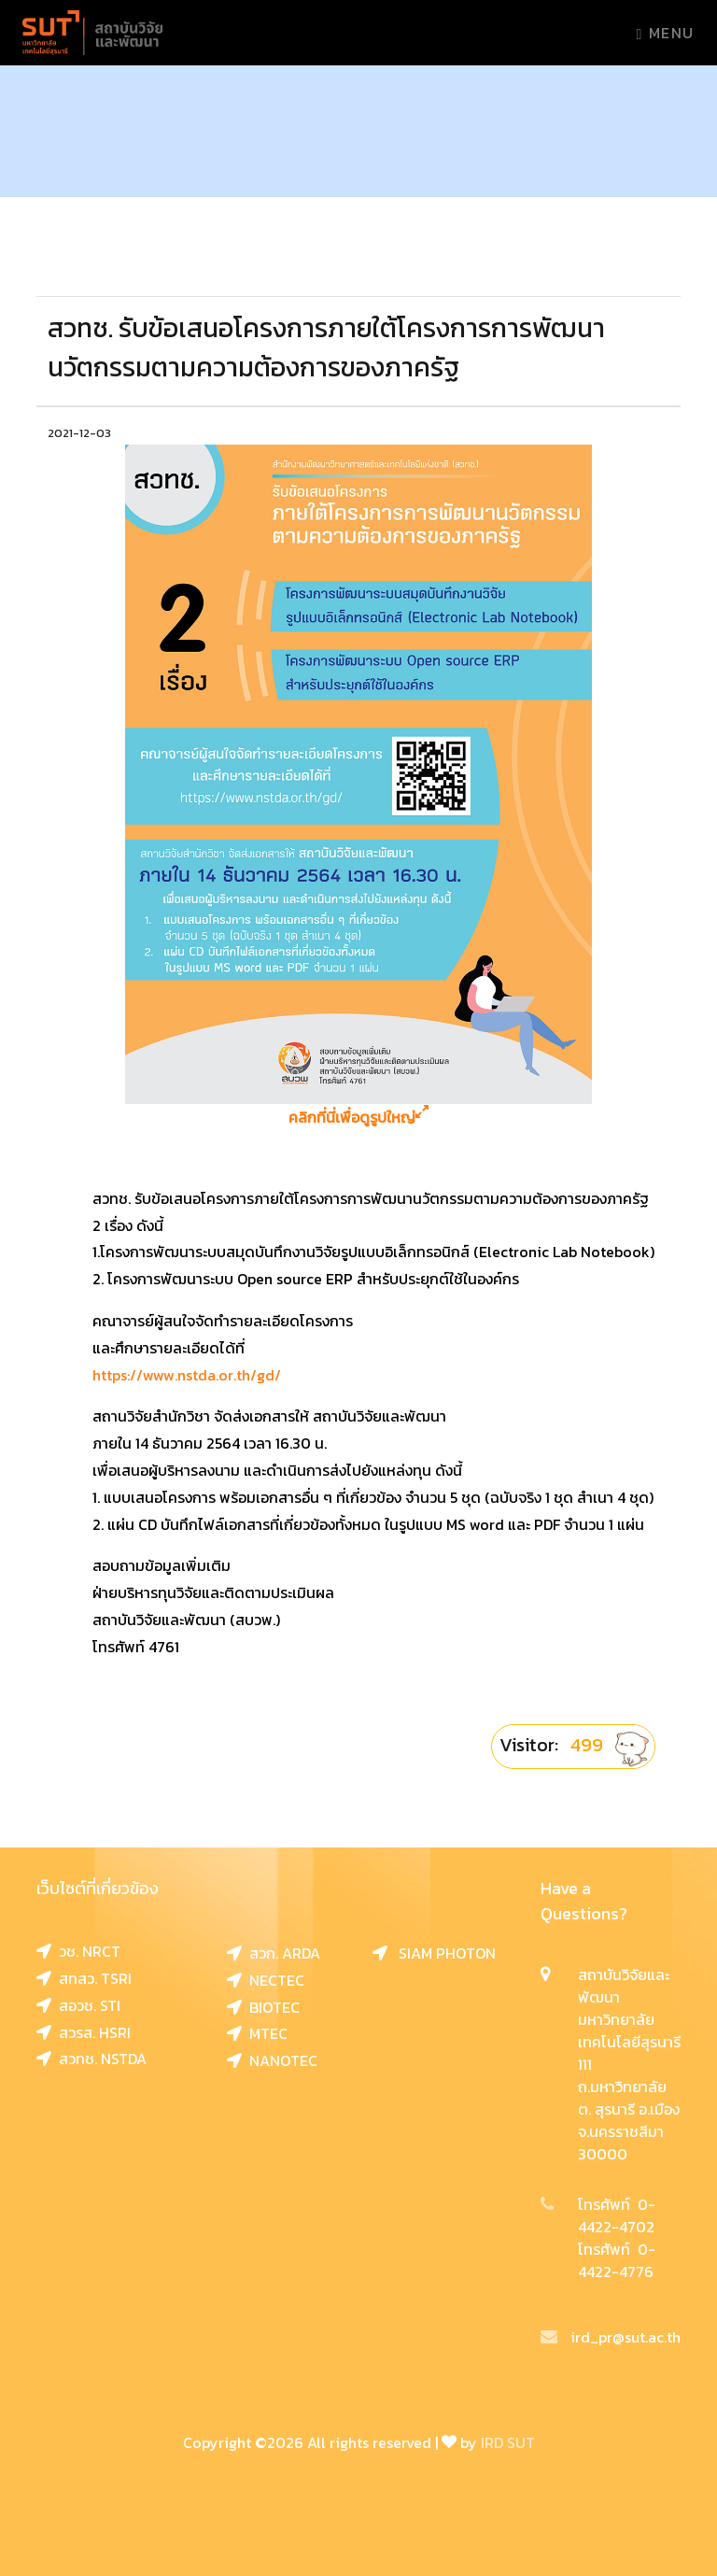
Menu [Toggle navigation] (666, 32)
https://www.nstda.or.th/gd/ (186, 1375)
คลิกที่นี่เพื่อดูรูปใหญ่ (358, 1117)
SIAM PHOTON (434, 1953)
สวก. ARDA (273, 1953)
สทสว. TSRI (84, 1978)
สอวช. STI (78, 2005)
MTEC (257, 2033)
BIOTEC (263, 2007)
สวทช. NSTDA (91, 2058)
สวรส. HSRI (83, 2032)
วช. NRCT (78, 1951)
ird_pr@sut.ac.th (611, 2337)
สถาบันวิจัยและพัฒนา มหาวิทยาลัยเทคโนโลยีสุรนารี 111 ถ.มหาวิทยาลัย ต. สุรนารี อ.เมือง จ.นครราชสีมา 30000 (629, 2064)
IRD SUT (508, 2442)
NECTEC (265, 1980)
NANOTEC (272, 2060)
